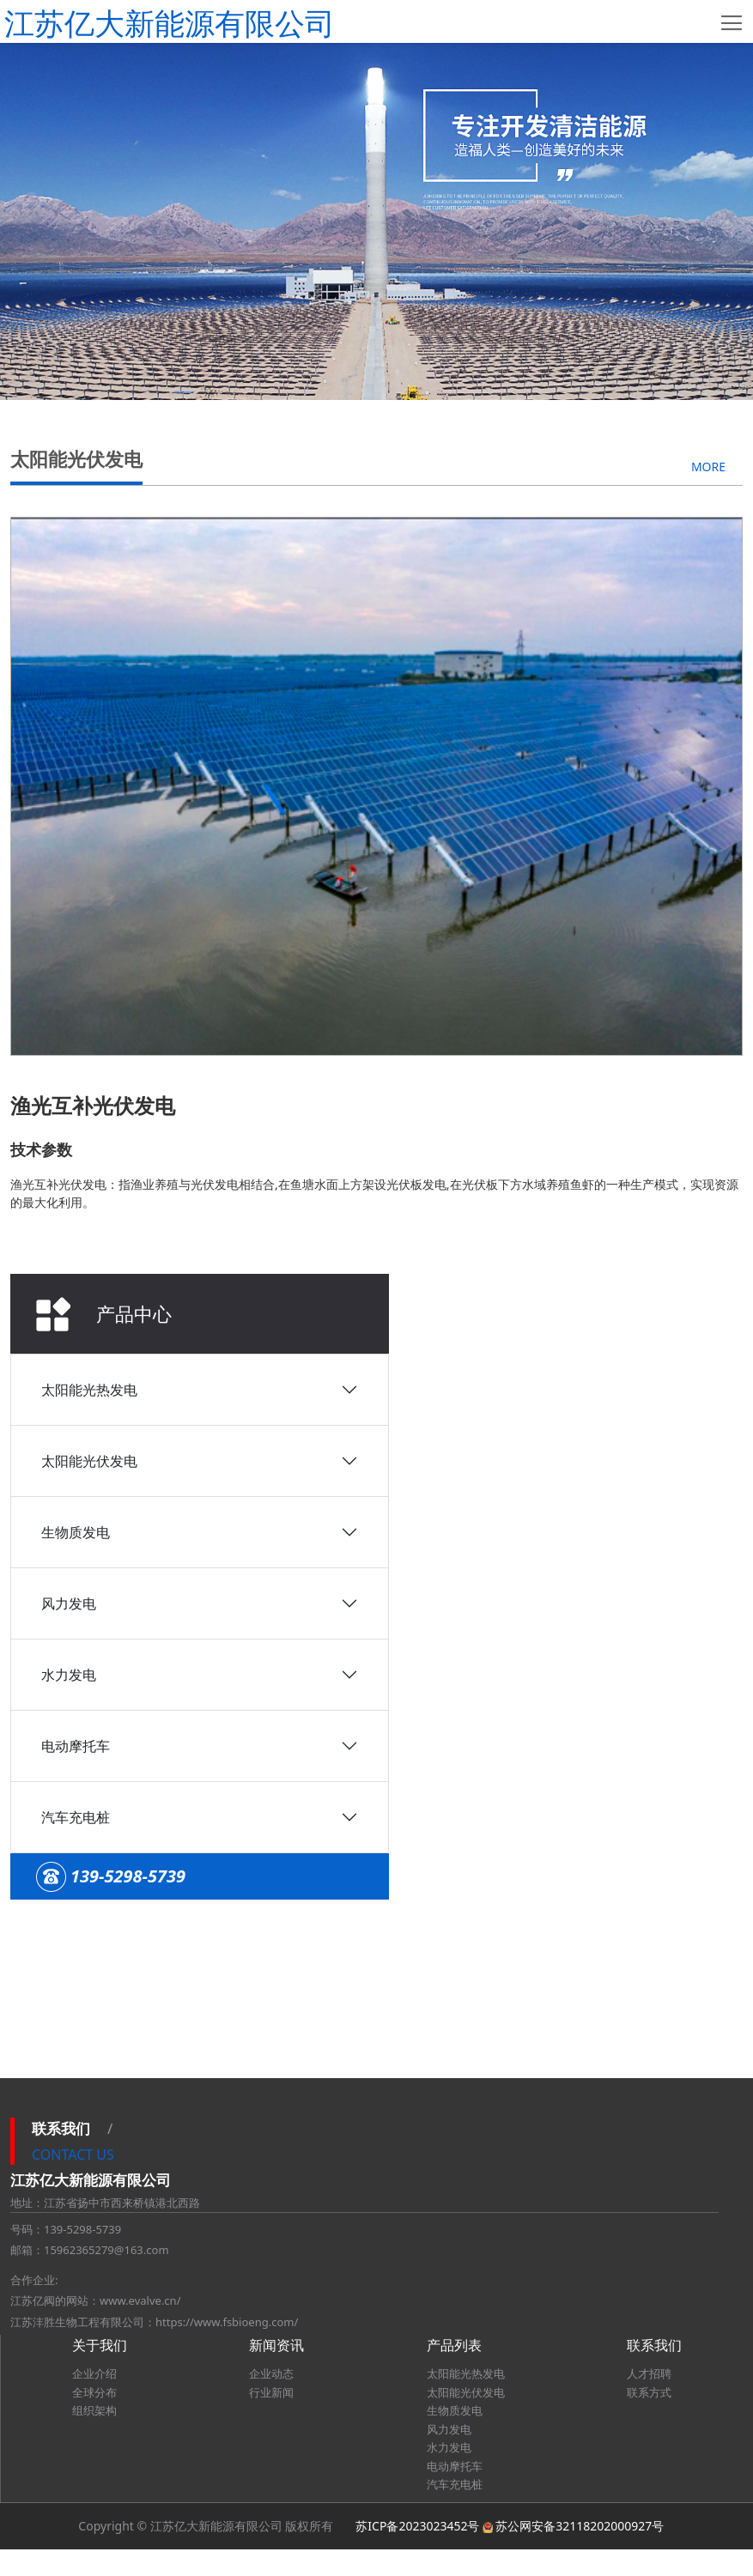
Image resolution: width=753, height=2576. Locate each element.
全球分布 (94, 2419)
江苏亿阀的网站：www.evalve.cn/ (95, 2328)
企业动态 (271, 2401)
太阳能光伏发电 (89, 646)
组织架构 (94, 2438)
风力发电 (68, 788)
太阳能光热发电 (89, 575)
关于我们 (99, 2372)
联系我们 (654, 2372)
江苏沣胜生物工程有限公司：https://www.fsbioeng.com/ (154, 2348)
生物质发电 (75, 717)
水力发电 (68, 860)
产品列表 (454, 2372)
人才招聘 (649, 2401)
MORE (708, 1132)
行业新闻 (271, 2419)
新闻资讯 (276, 2372)
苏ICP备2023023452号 (417, 2552)
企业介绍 (94, 2401)
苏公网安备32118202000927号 (579, 2552)
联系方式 (649, 2419)
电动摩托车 (75, 931)
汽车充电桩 (75, 1002)
